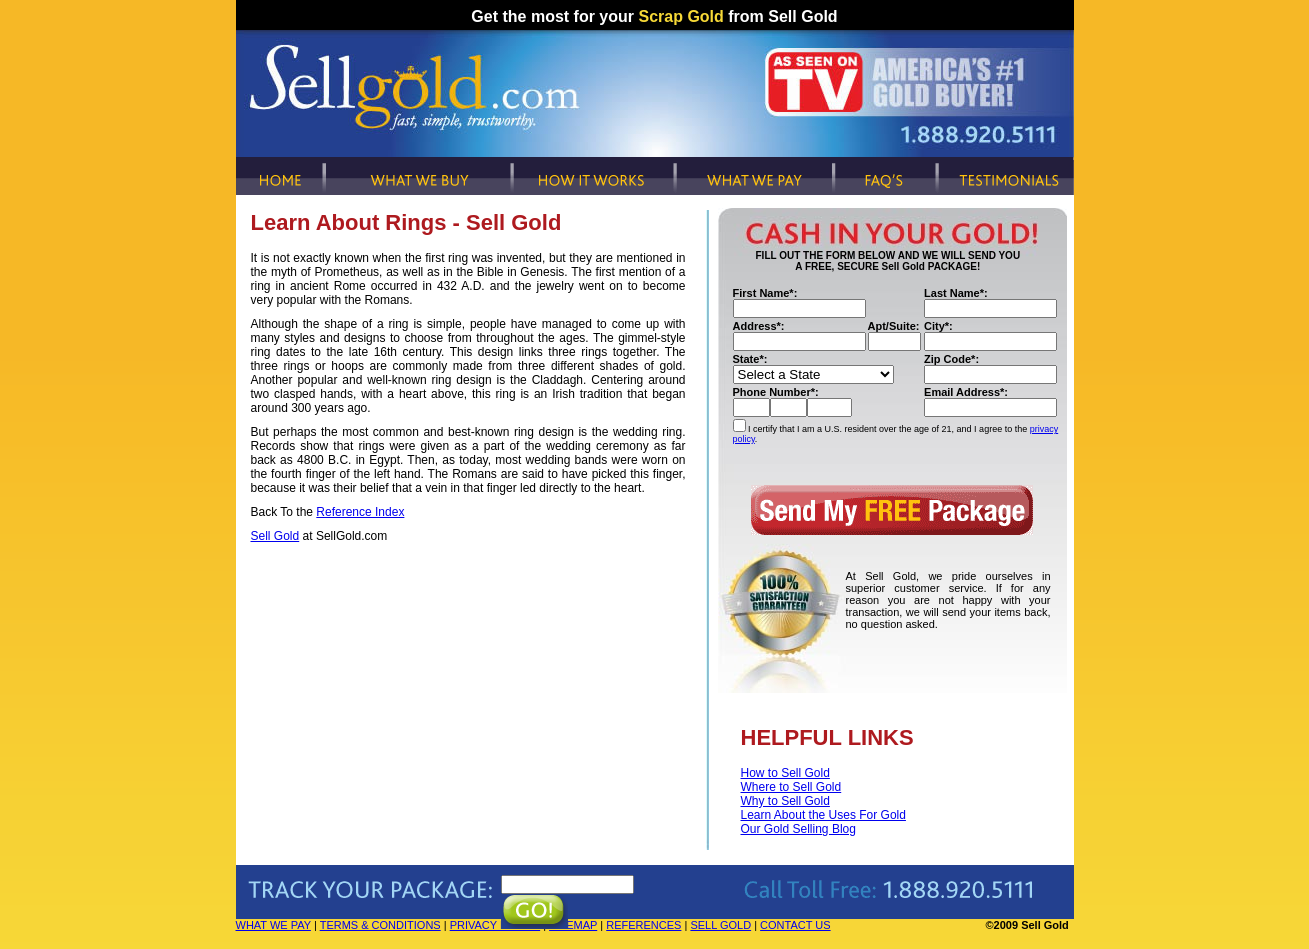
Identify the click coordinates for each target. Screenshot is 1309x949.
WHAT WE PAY (273, 925)
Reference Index (360, 512)
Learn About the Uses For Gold (823, 815)
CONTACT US (795, 925)
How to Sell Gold (785, 773)
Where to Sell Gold (791, 787)
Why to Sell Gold (785, 801)
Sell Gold (275, 536)
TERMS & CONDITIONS (380, 925)
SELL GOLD (720, 925)
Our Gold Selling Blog (798, 829)
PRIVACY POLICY (495, 925)
